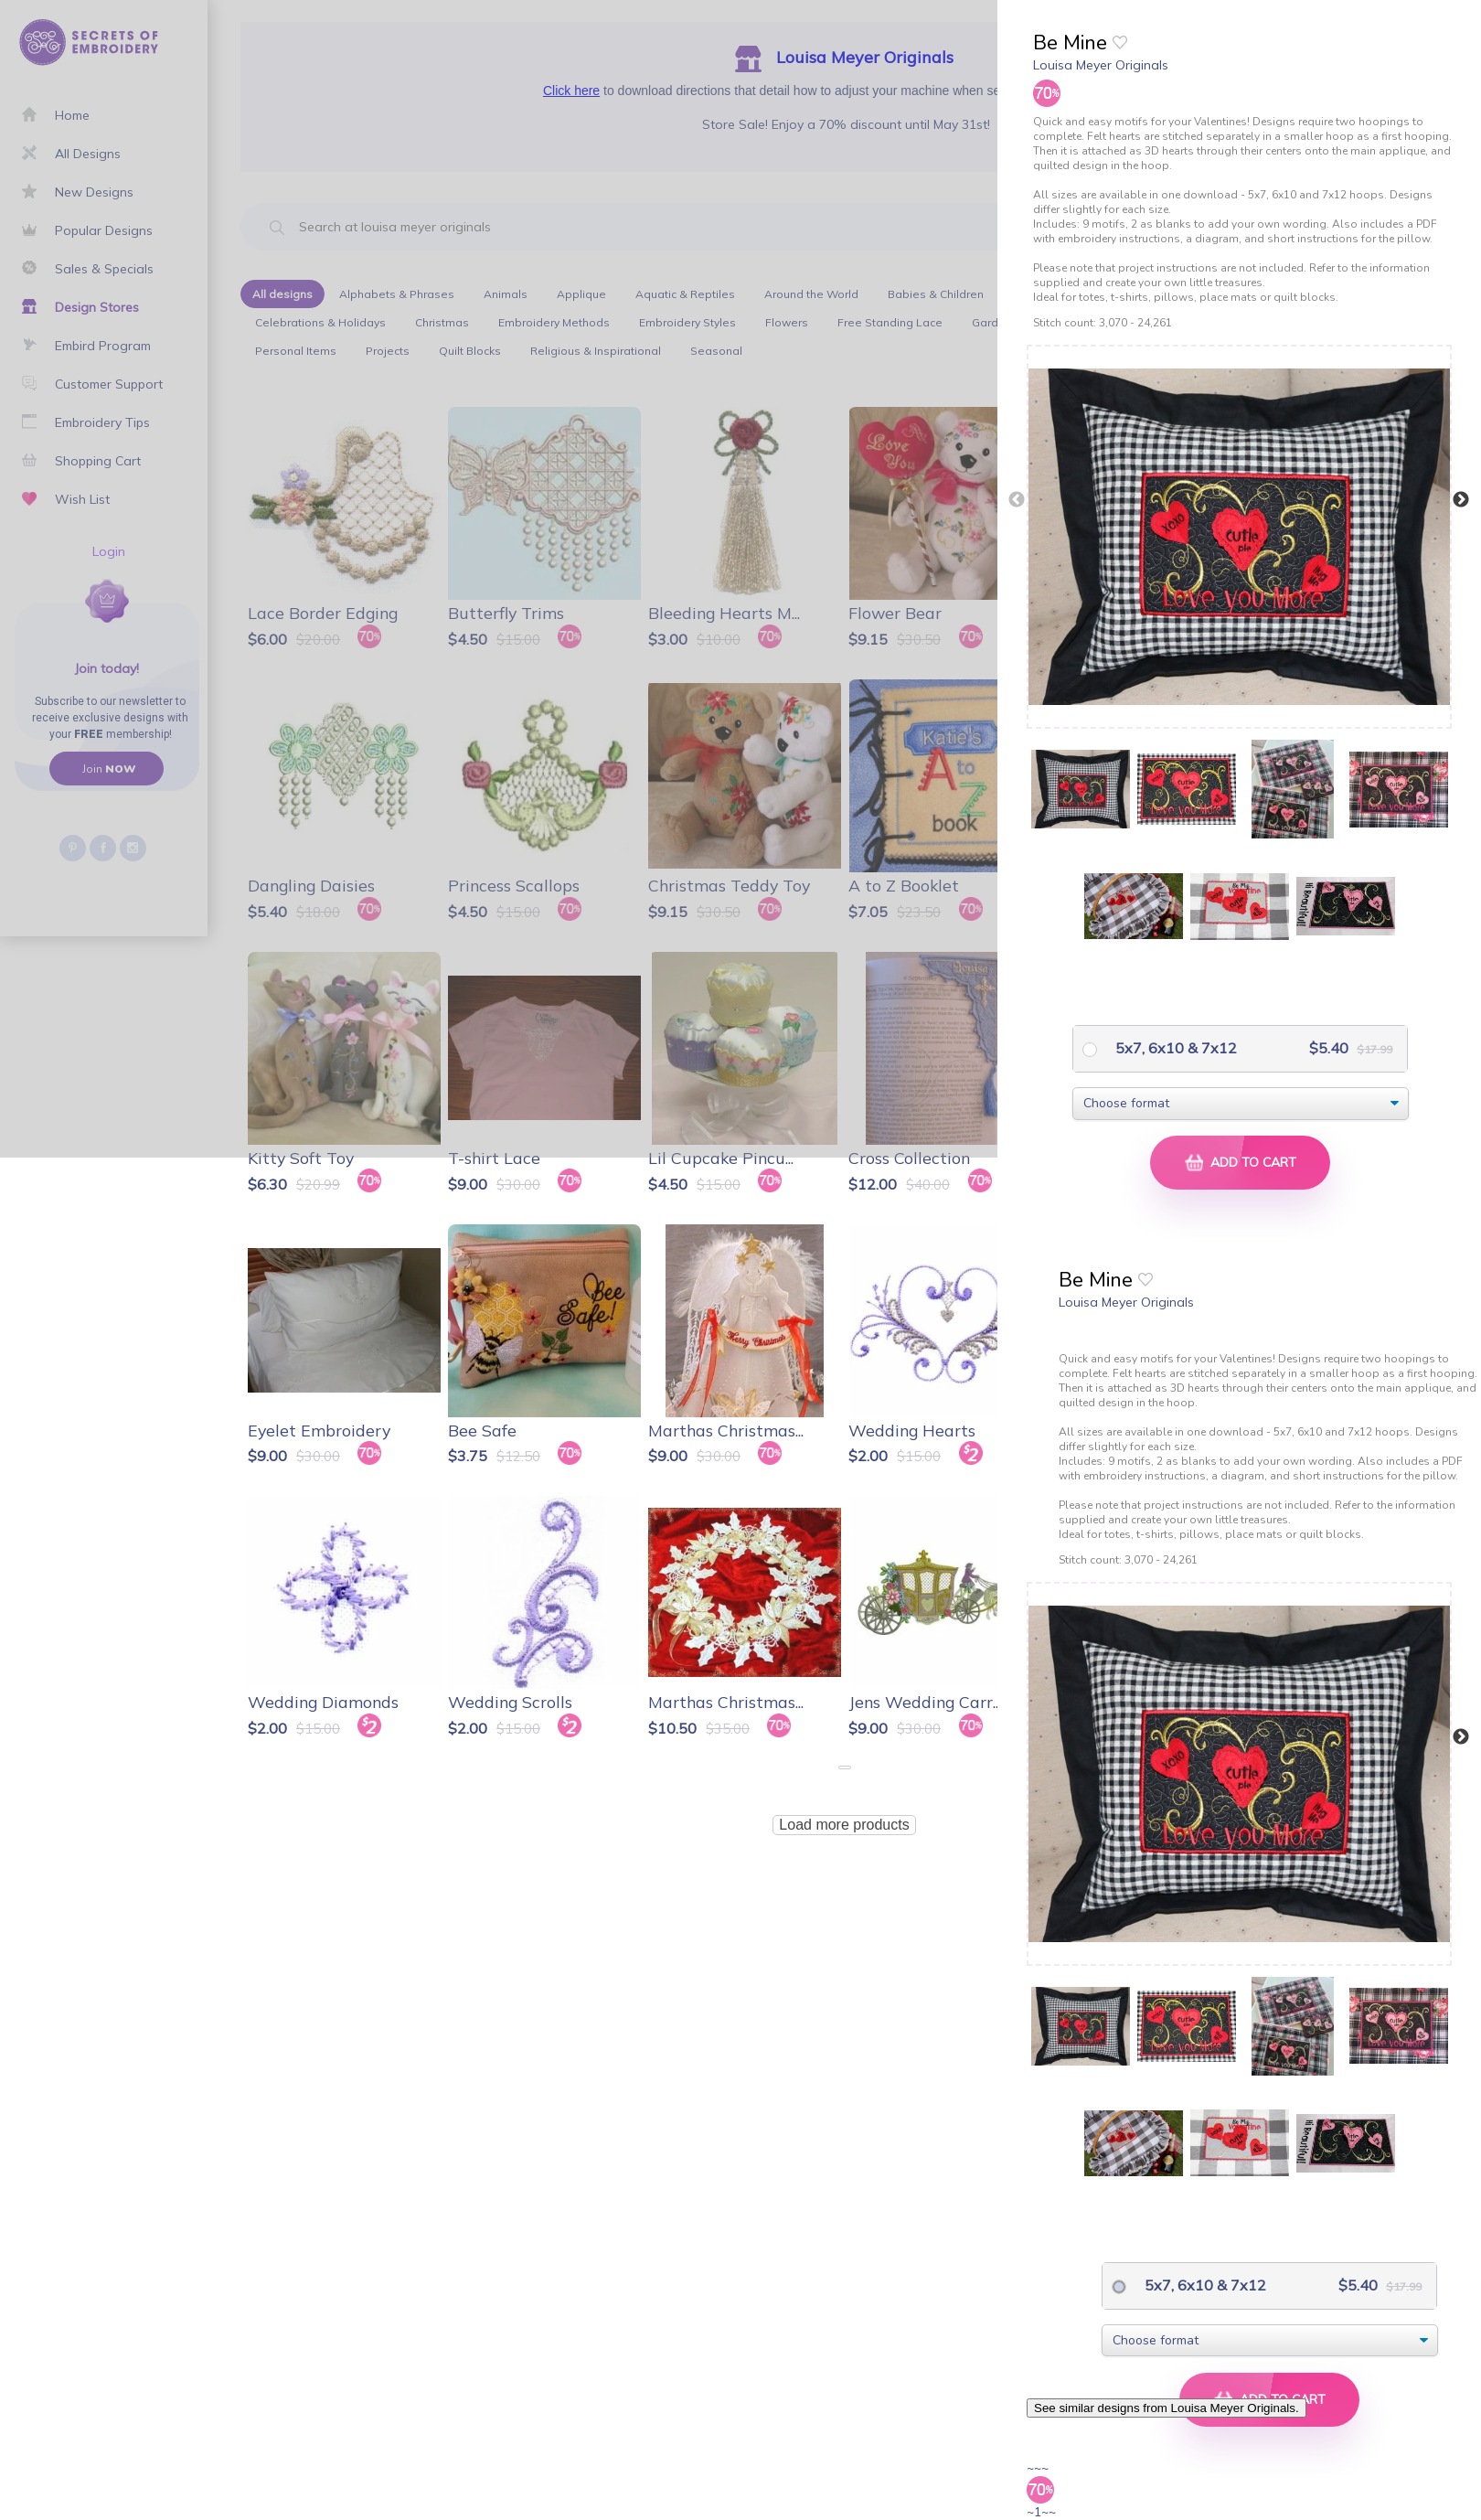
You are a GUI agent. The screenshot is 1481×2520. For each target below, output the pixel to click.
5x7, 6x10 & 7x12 (1174, 1048)
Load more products (844, 1824)
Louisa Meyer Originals (1100, 65)
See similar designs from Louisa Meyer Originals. (1166, 2408)
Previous (1016, 500)
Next (1461, 500)
